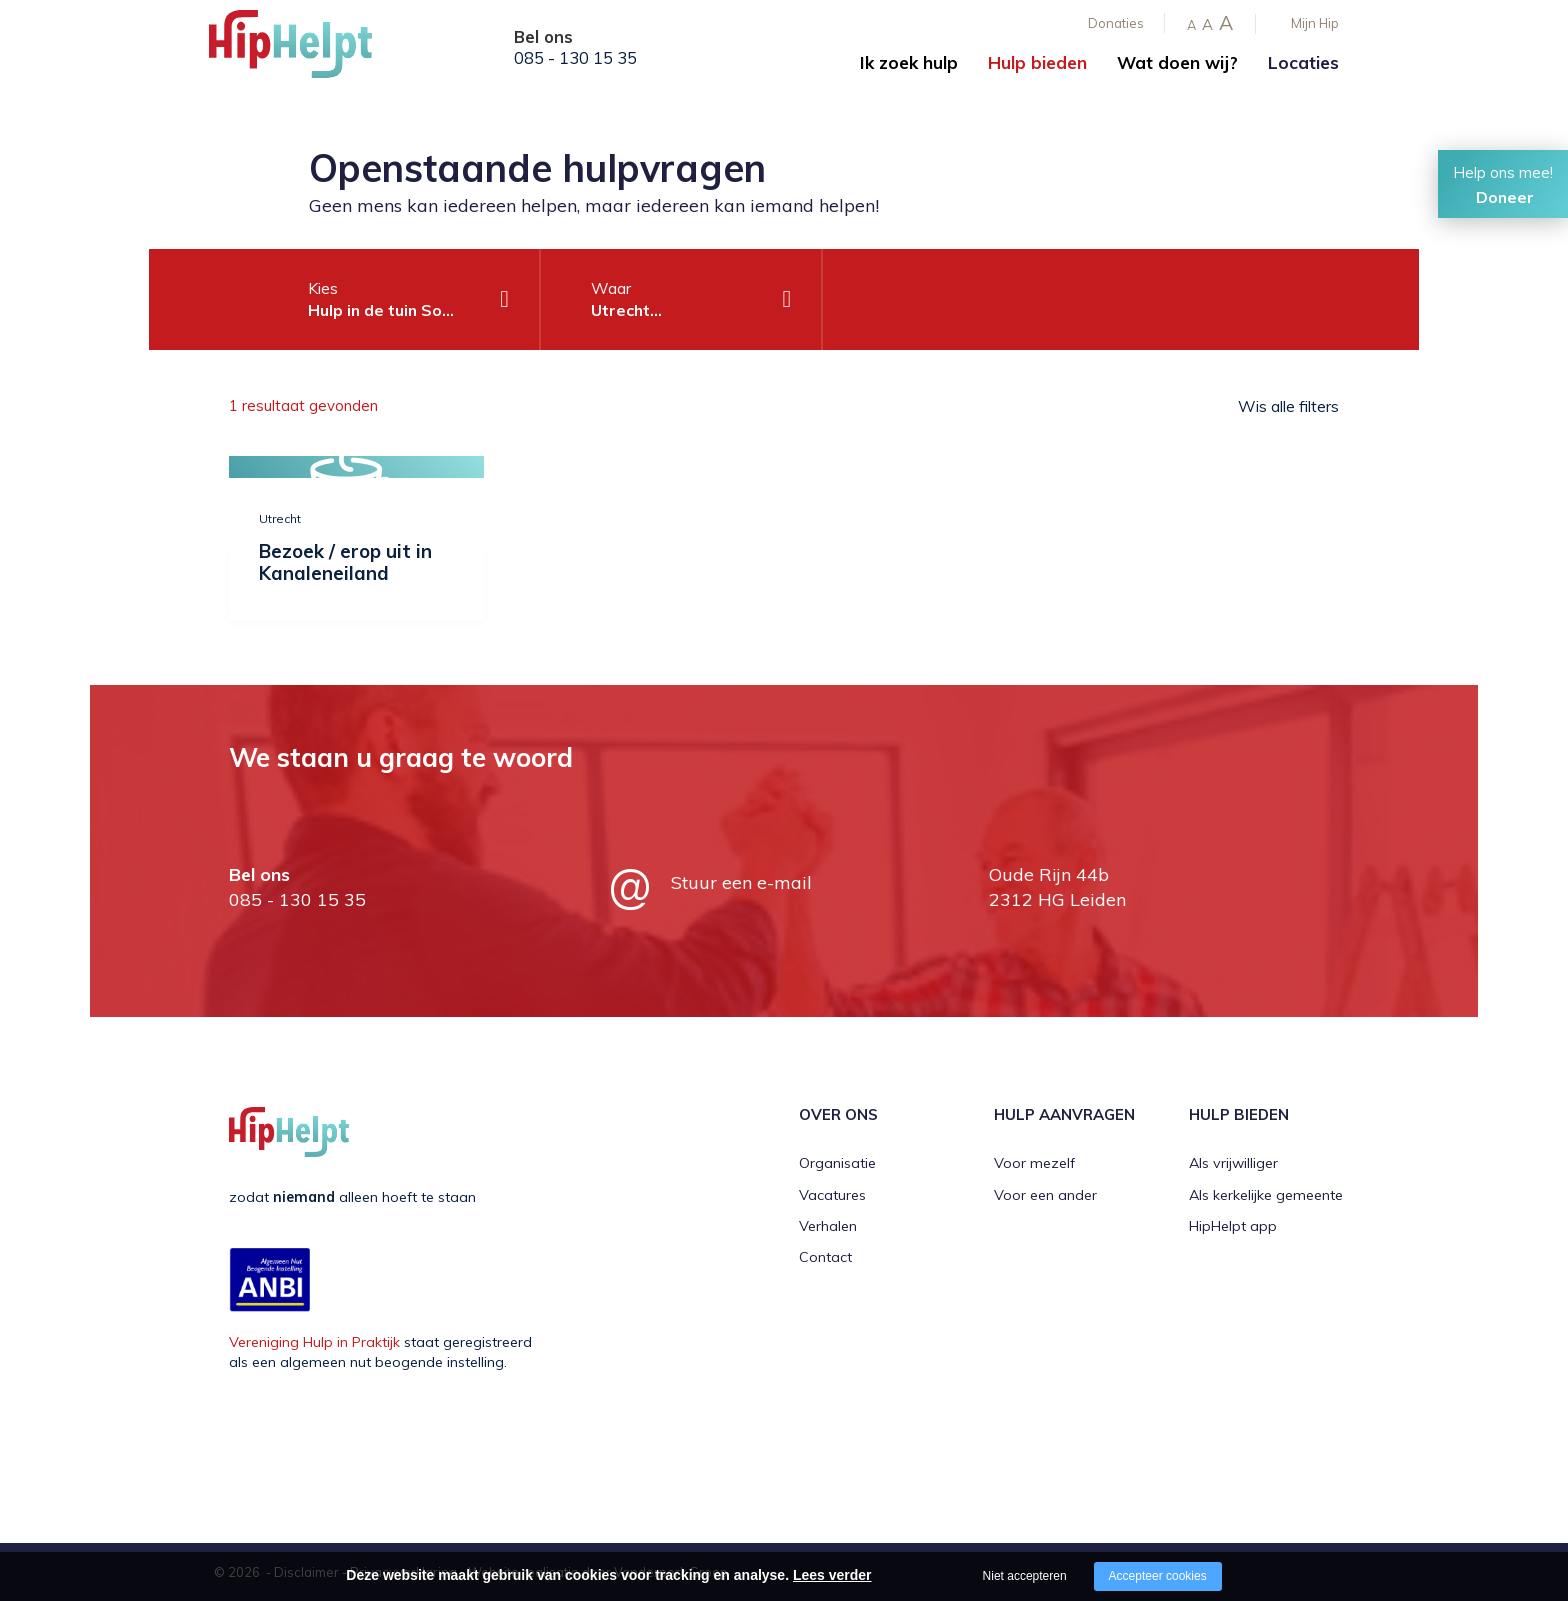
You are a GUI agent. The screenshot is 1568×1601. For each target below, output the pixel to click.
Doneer (1505, 197)
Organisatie (837, 1163)
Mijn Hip (1315, 23)
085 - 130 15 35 (575, 58)
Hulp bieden (1037, 62)
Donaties (1116, 23)
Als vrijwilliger (1233, 1163)
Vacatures (832, 1195)
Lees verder (832, 1575)
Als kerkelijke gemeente (1266, 1195)
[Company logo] (309, 50)
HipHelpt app (1233, 1226)
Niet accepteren (1025, 1576)
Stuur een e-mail (741, 882)
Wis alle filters (1288, 406)
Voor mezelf (1034, 1163)
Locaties (1303, 62)
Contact (825, 1257)
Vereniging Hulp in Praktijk (314, 1342)
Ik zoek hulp (909, 62)
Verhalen (828, 1226)
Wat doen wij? (1177, 62)
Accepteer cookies (1158, 1576)
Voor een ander (1045, 1195)
